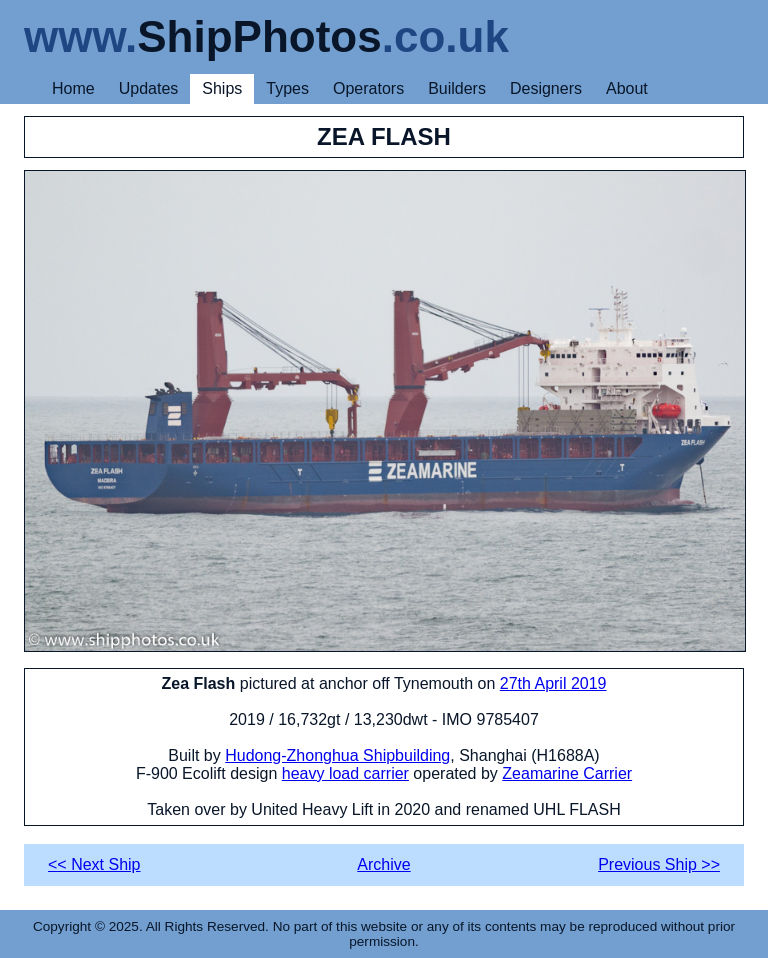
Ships (222, 88)
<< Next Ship (94, 864)
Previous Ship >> (659, 864)
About (627, 88)
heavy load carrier (345, 773)
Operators (368, 88)
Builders (457, 88)
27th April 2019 (553, 683)
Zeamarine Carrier (567, 773)
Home (73, 88)
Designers (546, 88)
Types (287, 88)
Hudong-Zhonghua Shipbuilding (337, 755)
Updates (149, 88)
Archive (383, 864)
